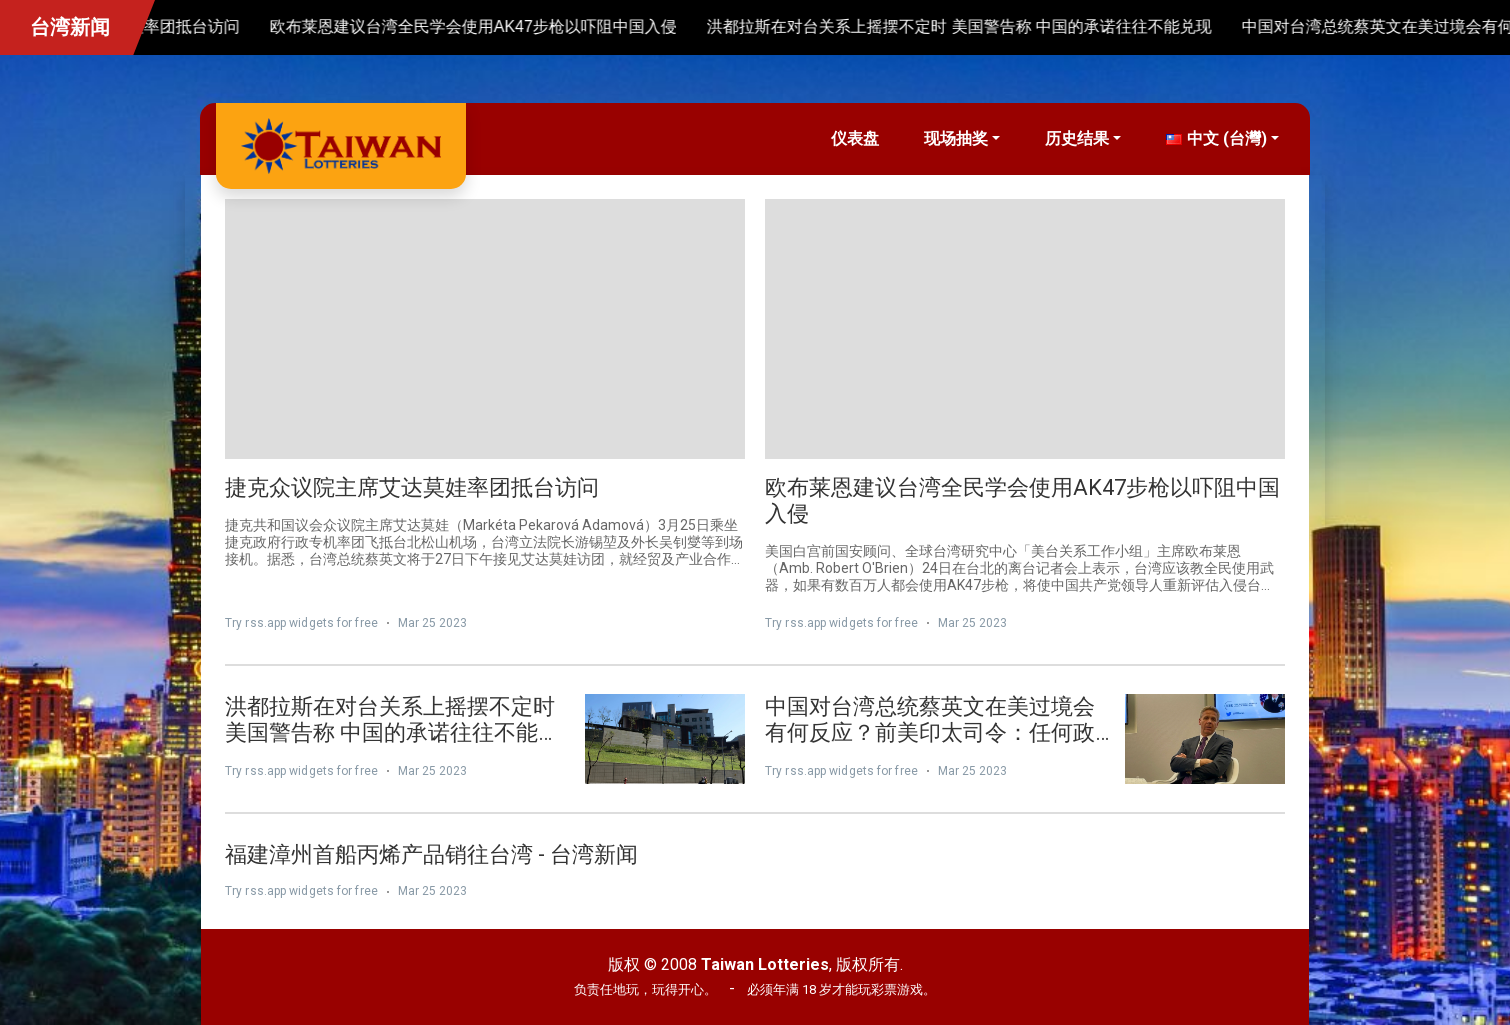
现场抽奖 (956, 138)
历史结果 (1077, 138)
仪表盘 (855, 138)
